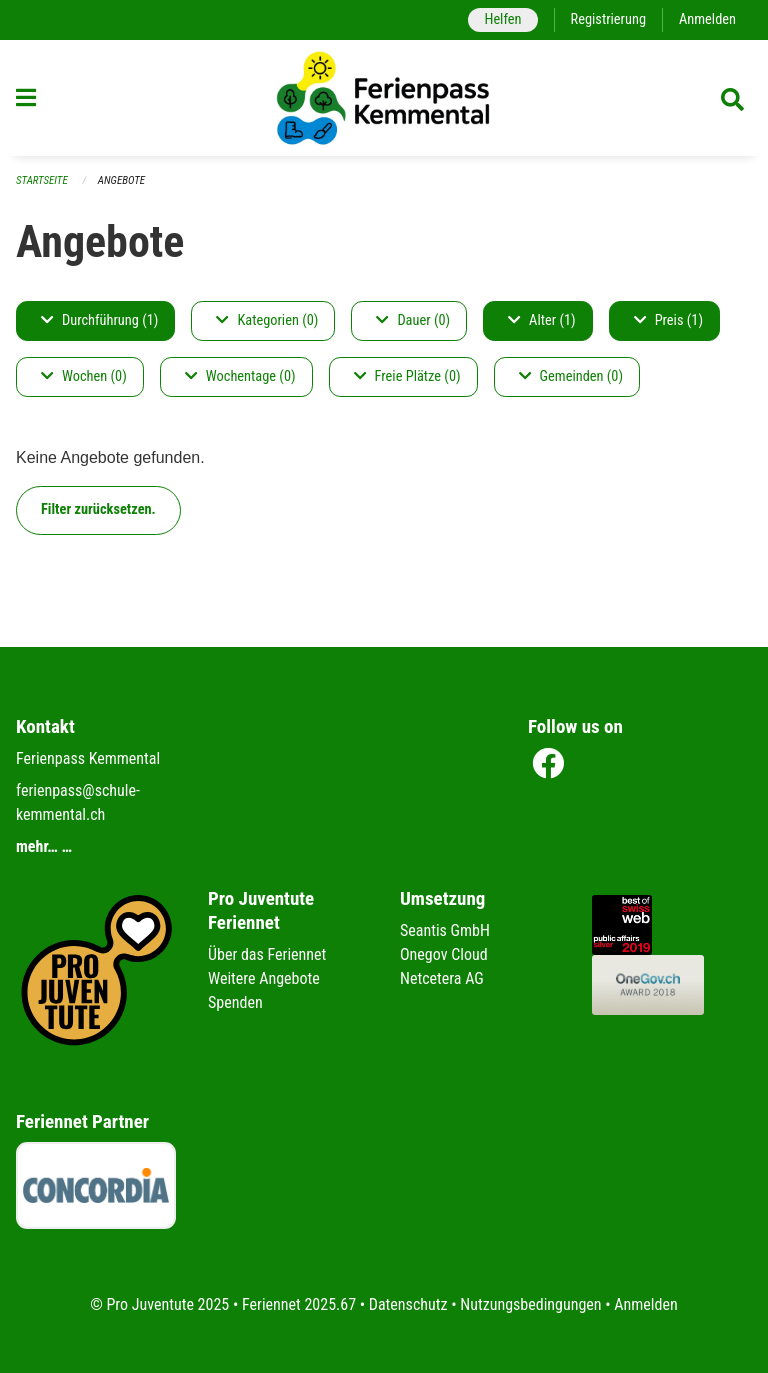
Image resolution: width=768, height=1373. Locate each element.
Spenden (235, 1002)
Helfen (502, 19)
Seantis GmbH (445, 930)
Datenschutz (408, 1304)
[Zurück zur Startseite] (384, 98)
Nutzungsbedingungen (530, 1304)
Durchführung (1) (99, 320)
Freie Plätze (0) (407, 376)
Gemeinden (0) (571, 376)
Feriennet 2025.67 (299, 1304)
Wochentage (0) (240, 376)
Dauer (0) (413, 320)
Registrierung (608, 19)
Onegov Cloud (444, 954)
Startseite (42, 180)
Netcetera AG (442, 978)
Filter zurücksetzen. (98, 509)
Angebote (121, 180)
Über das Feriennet (267, 954)
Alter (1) (542, 320)
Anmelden (707, 19)
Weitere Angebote (264, 978)
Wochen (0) (84, 376)
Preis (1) (668, 320)
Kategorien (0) (267, 320)
